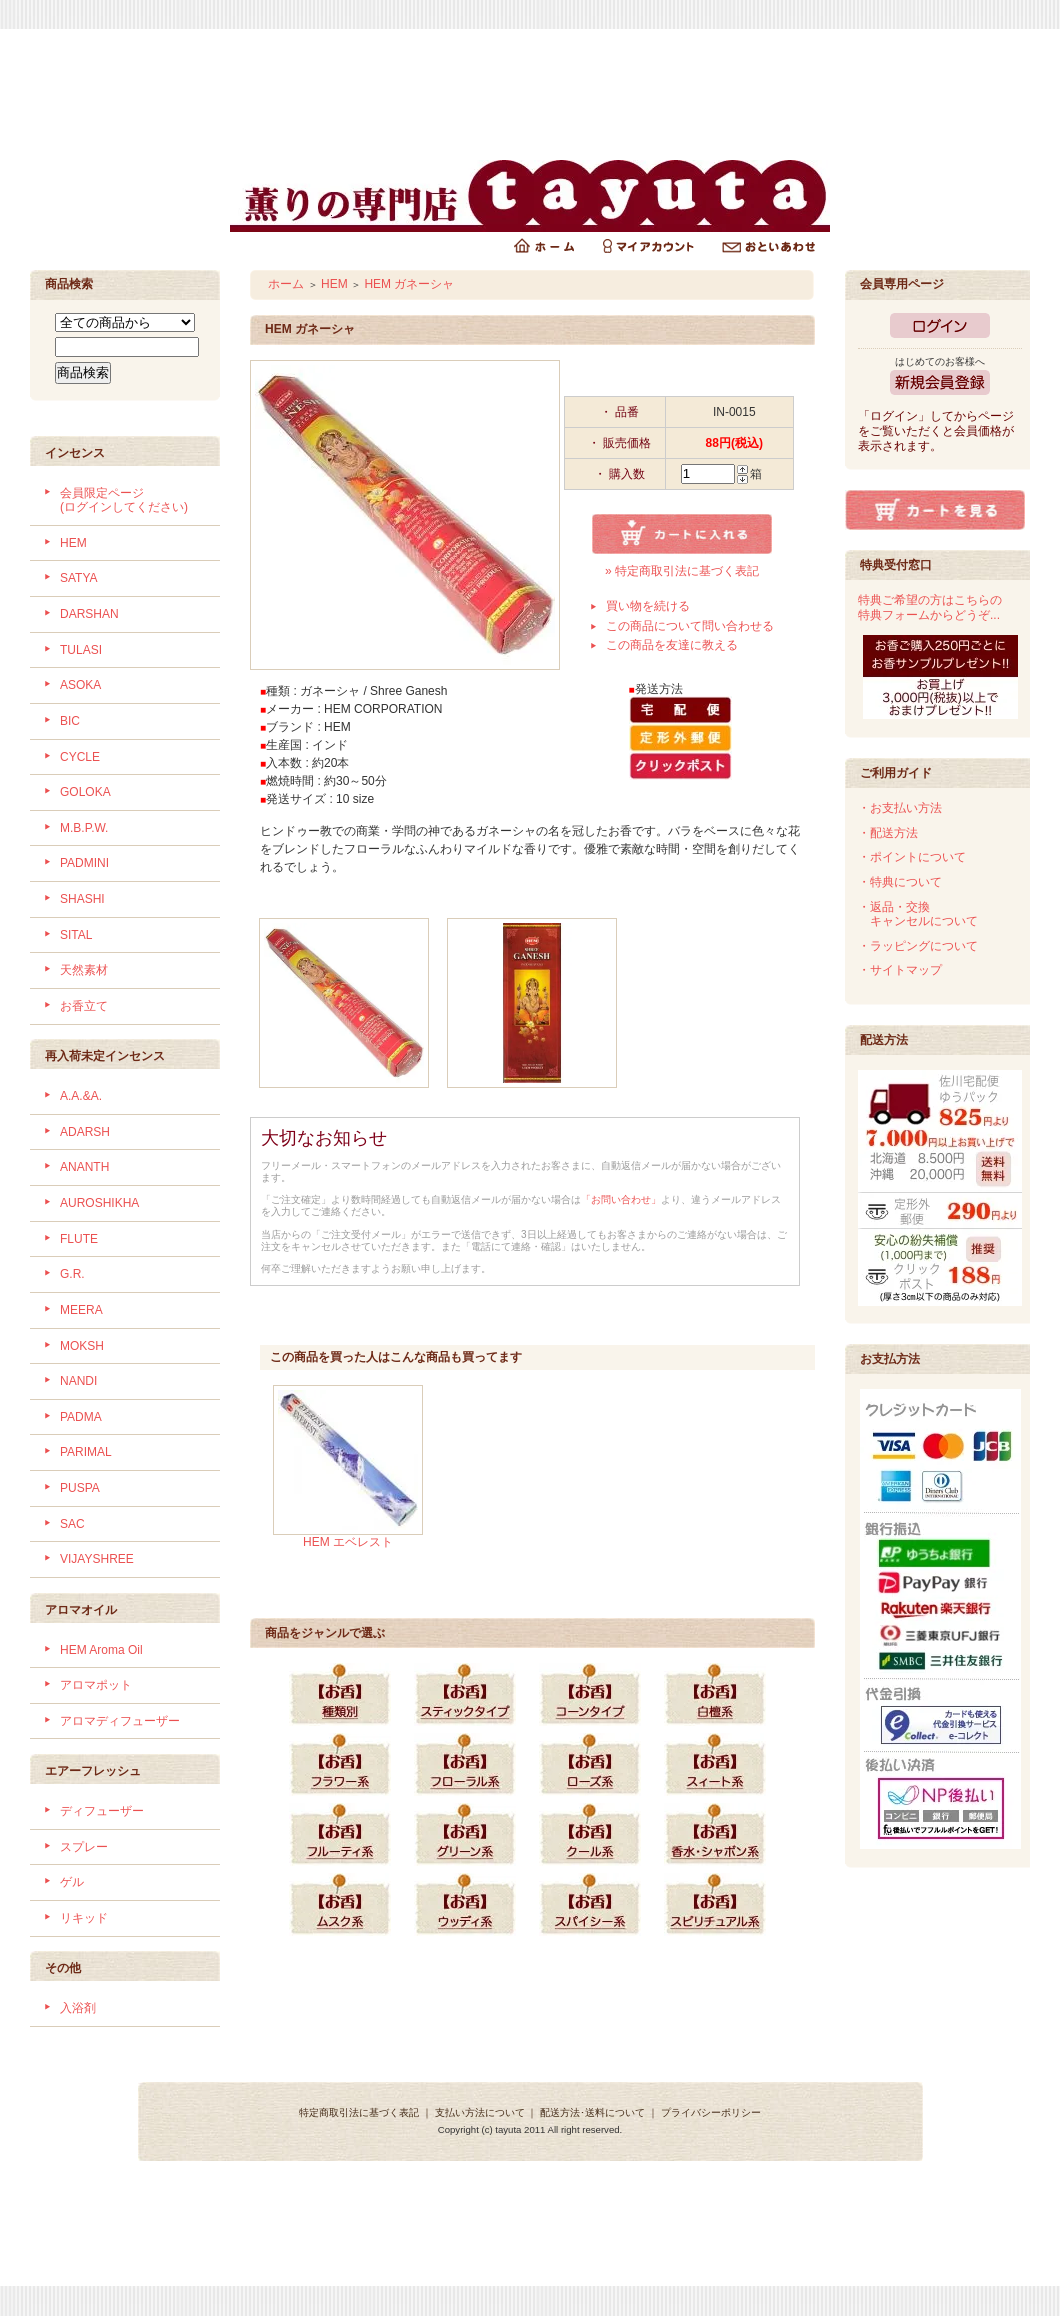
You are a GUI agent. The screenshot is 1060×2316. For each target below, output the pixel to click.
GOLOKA (85, 792)
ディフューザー (102, 1811)
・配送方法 (888, 833)
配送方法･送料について (592, 2112)
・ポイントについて (912, 857)
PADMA (81, 1417)
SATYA (79, 578)
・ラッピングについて (918, 946)
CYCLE (80, 757)
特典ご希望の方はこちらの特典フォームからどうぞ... (930, 607)
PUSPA (80, 1488)
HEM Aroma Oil (101, 1650)
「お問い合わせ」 (621, 1199)
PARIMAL (86, 1452)
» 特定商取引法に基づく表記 (682, 571)
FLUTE (79, 1239)
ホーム (286, 284)
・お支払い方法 (900, 808)
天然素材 (84, 970)
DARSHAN (89, 614)
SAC (72, 1524)
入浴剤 (78, 2008)
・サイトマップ (900, 970)
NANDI (78, 1381)
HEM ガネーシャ (409, 284)
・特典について (900, 882)
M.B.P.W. (84, 828)
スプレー (84, 1847)
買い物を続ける (648, 606)
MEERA (81, 1310)
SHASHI (82, 899)
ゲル (72, 1882)
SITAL (76, 935)
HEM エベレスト (348, 1542)
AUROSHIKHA (99, 1203)
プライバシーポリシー (711, 2112)
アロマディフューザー (120, 1721)
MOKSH (82, 1346)
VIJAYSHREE (97, 1559)
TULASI (81, 650)
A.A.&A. (81, 1096)
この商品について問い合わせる (690, 626)
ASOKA (80, 685)
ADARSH (85, 1132)
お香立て (84, 1006)
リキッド (84, 1918)
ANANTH (84, 1167)
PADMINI (84, 863)
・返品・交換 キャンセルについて (918, 914)
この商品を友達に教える (672, 645)
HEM (73, 543)
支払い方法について (480, 2112)
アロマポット (96, 1685)
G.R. (72, 1274)
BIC (70, 721)
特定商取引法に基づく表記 (359, 2112)
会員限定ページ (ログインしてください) (124, 500)
